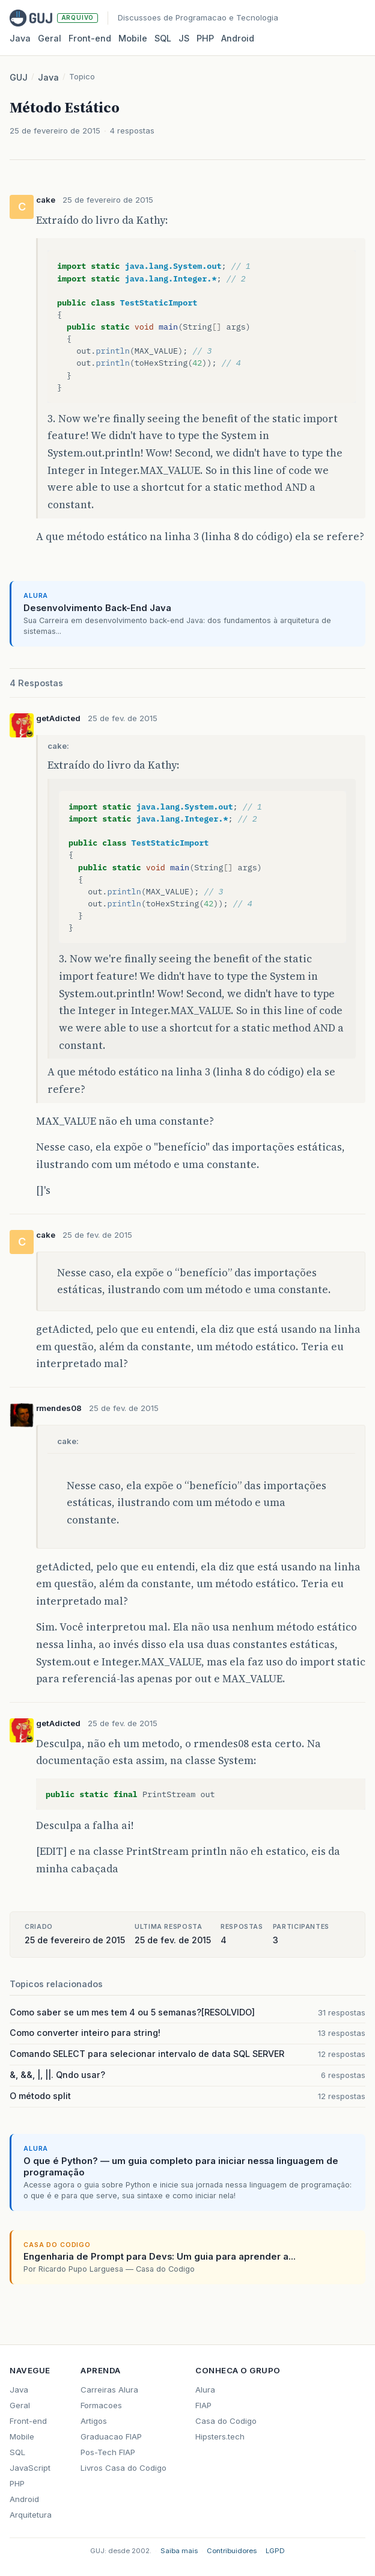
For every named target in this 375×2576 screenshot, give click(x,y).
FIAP (203, 2405)
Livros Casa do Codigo (123, 2468)
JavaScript (30, 2468)
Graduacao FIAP (111, 2436)
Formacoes (101, 2405)
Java (20, 38)
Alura (205, 2389)
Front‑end (90, 38)
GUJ (19, 77)
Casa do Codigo (226, 2421)
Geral (49, 38)
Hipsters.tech (220, 2436)
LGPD (275, 2551)
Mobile (132, 38)
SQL (162, 38)
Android (237, 38)
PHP (205, 38)
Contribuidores (232, 2551)
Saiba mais (179, 2551)
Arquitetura (31, 2514)
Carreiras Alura (109, 2389)
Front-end (28, 2421)
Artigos (94, 2421)
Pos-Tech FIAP (108, 2452)
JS (183, 38)
